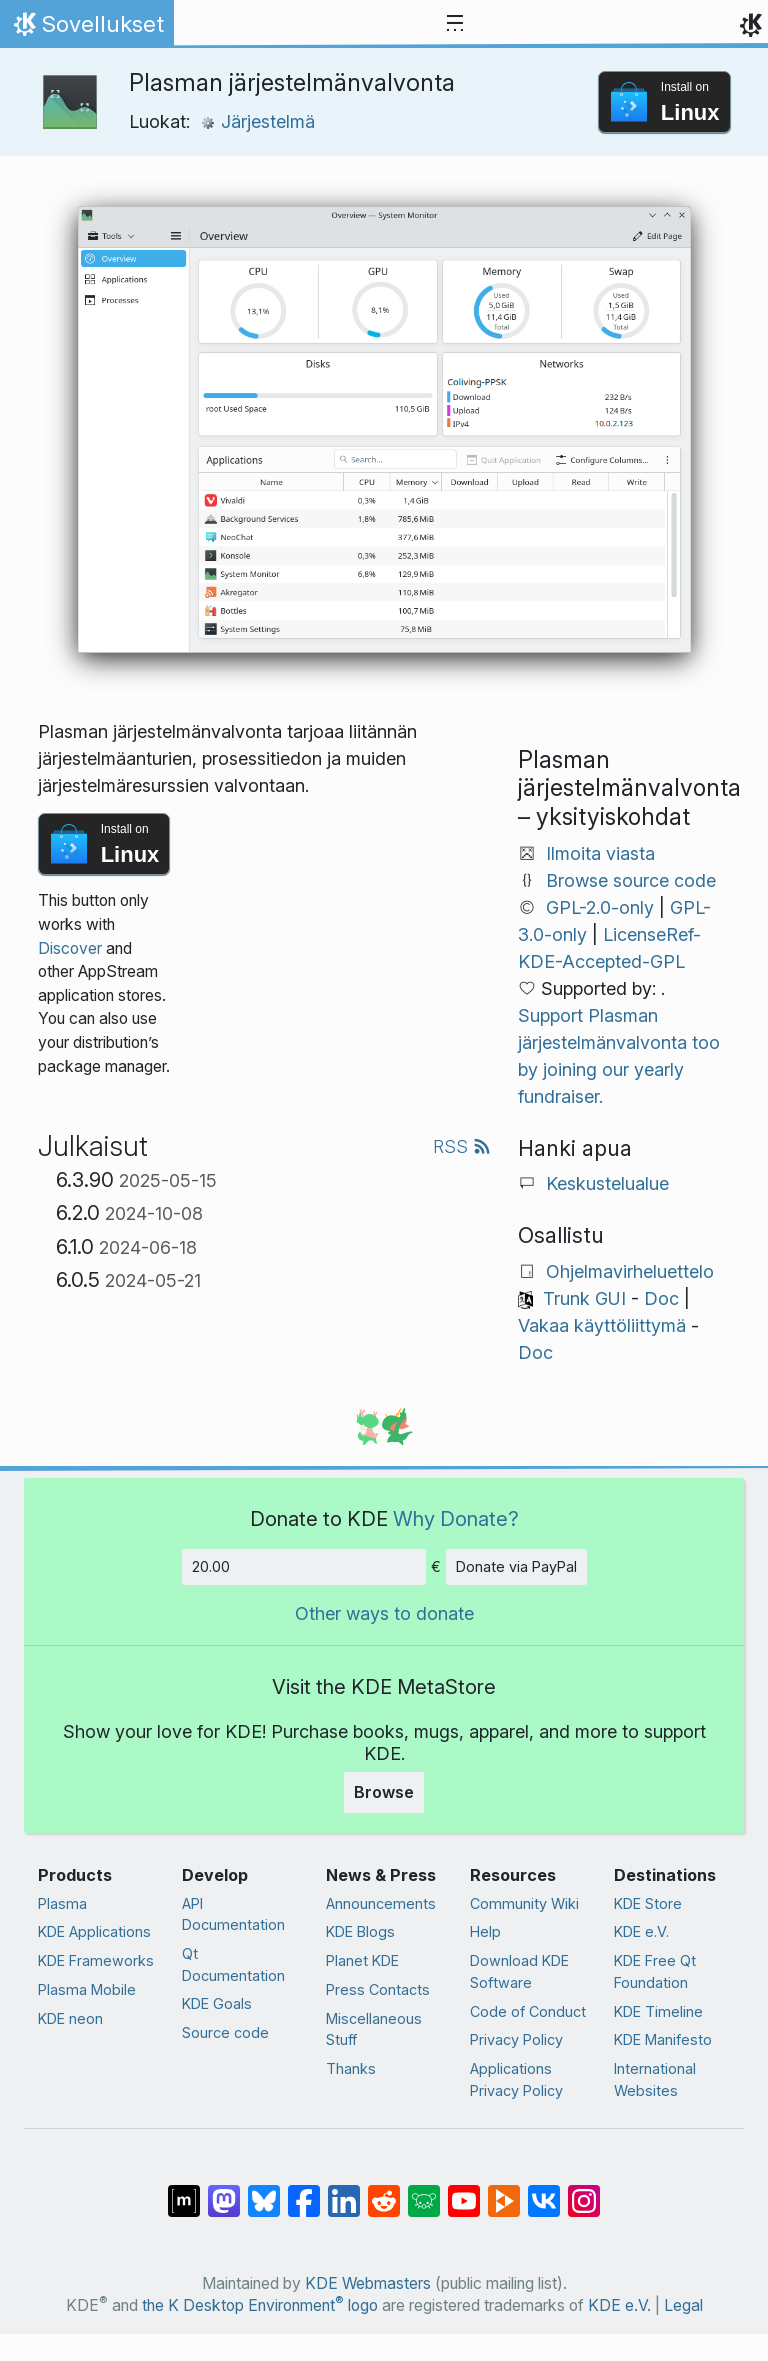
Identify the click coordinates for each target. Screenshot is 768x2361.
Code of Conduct (528, 2011)
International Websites (655, 2079)
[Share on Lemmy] (424, 2190)
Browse (384, 1792)
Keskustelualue (607, 1183)
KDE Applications (94, 1931)
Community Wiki (524, 1903)
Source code (225, 2032)
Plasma (62, 1903)
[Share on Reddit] (384, 2190)
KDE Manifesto (663, 2039)
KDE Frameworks (96, 1960)
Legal (683, 2305)
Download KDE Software (519, 1971)
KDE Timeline (658, 2011)
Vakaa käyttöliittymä (602, 1325)
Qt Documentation (233, 1964)
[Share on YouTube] (464, 2190)
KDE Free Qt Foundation (655, 1971)
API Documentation (233, 1914)
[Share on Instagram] (584, 2190)
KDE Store (648, 1903)
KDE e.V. (641, 1931)
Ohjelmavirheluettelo (630, 1271)
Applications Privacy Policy (516, 2079)
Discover (70, 948)
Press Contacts (378, 1989)
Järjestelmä (257, 121)
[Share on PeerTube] (504, 2190)
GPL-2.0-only (600, 907)
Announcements (381, 1903)
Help (485, 1931)
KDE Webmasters (368, 2283)
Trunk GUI (584, 1298)
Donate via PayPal (516, 1566)
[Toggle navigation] (455, 24)
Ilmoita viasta (600, 853)
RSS (462, 1146)
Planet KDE (362, 1960)
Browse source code (631, 880)
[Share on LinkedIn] (344, 2190)
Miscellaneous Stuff (374, 2029)
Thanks (351, 2068)
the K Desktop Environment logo (260, 2305)
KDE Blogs (360, 1931)
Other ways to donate (384, 1613)
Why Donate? (456, 1518)
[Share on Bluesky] (264, 2190)
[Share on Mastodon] (224, 2190)
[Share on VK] (544, 2190)
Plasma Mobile (87, 1989)
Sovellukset (86, 29)
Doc (661, 1298)
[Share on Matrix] (184, 2190)
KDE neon (70, 2018)
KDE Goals (217, 2003)
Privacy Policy (516, 2039)
